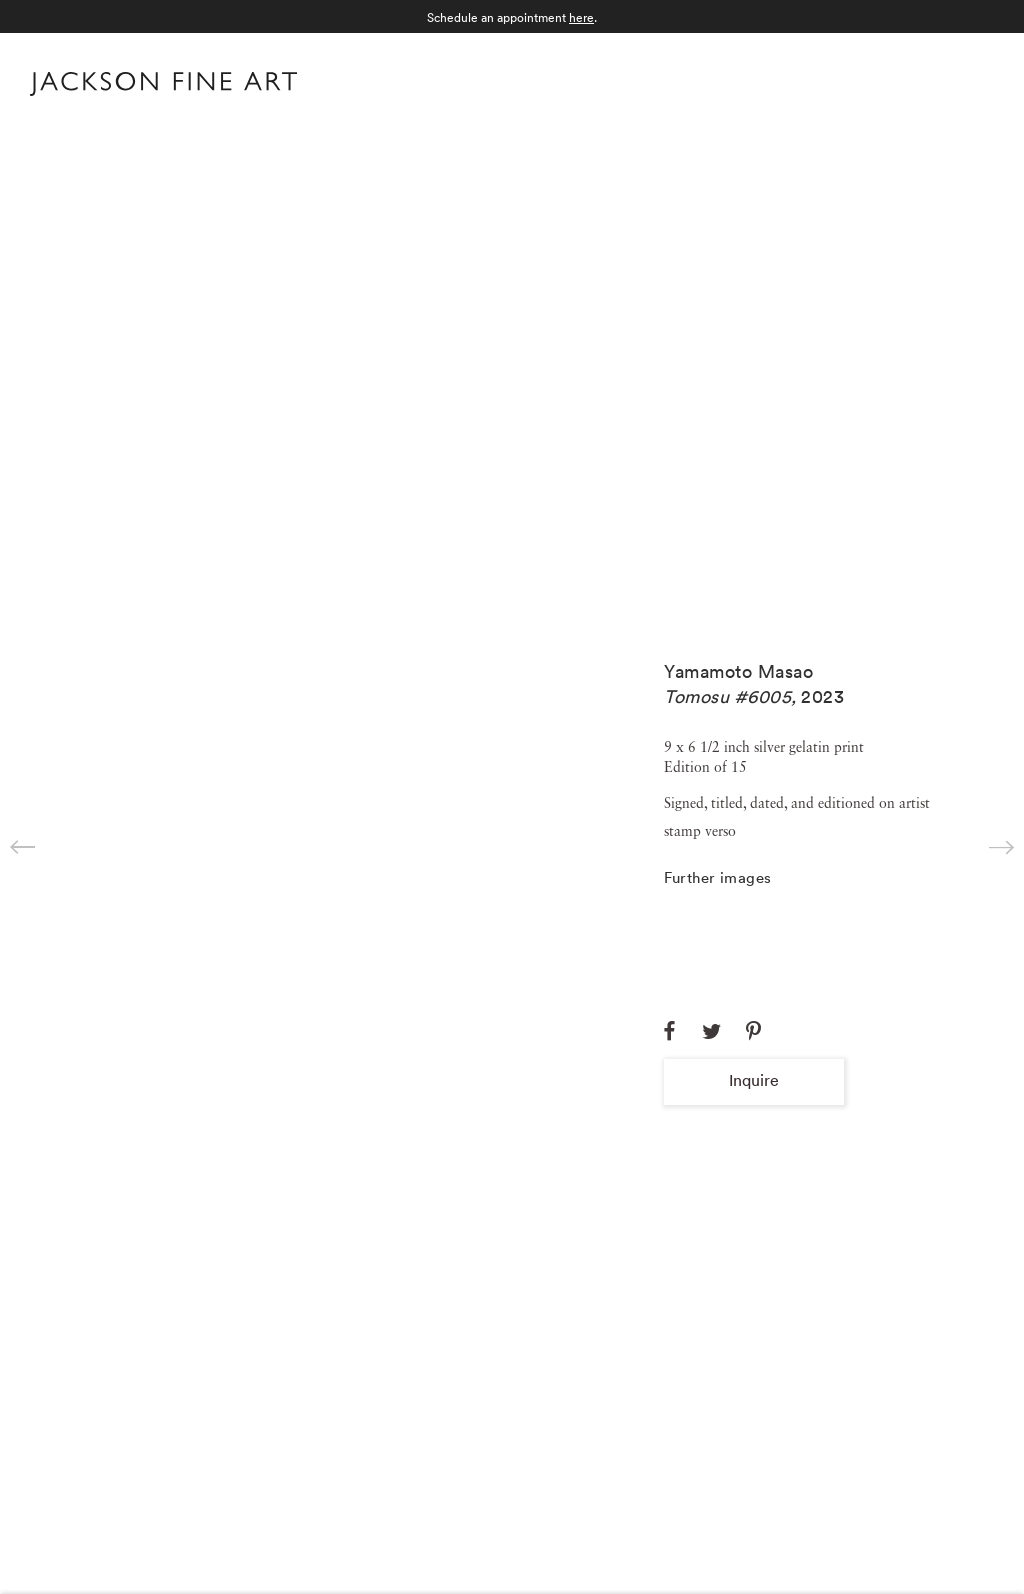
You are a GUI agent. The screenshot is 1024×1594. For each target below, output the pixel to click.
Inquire (754, 1080)
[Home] (163, 88)
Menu (974, 81)
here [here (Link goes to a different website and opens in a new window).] (581, 17)
